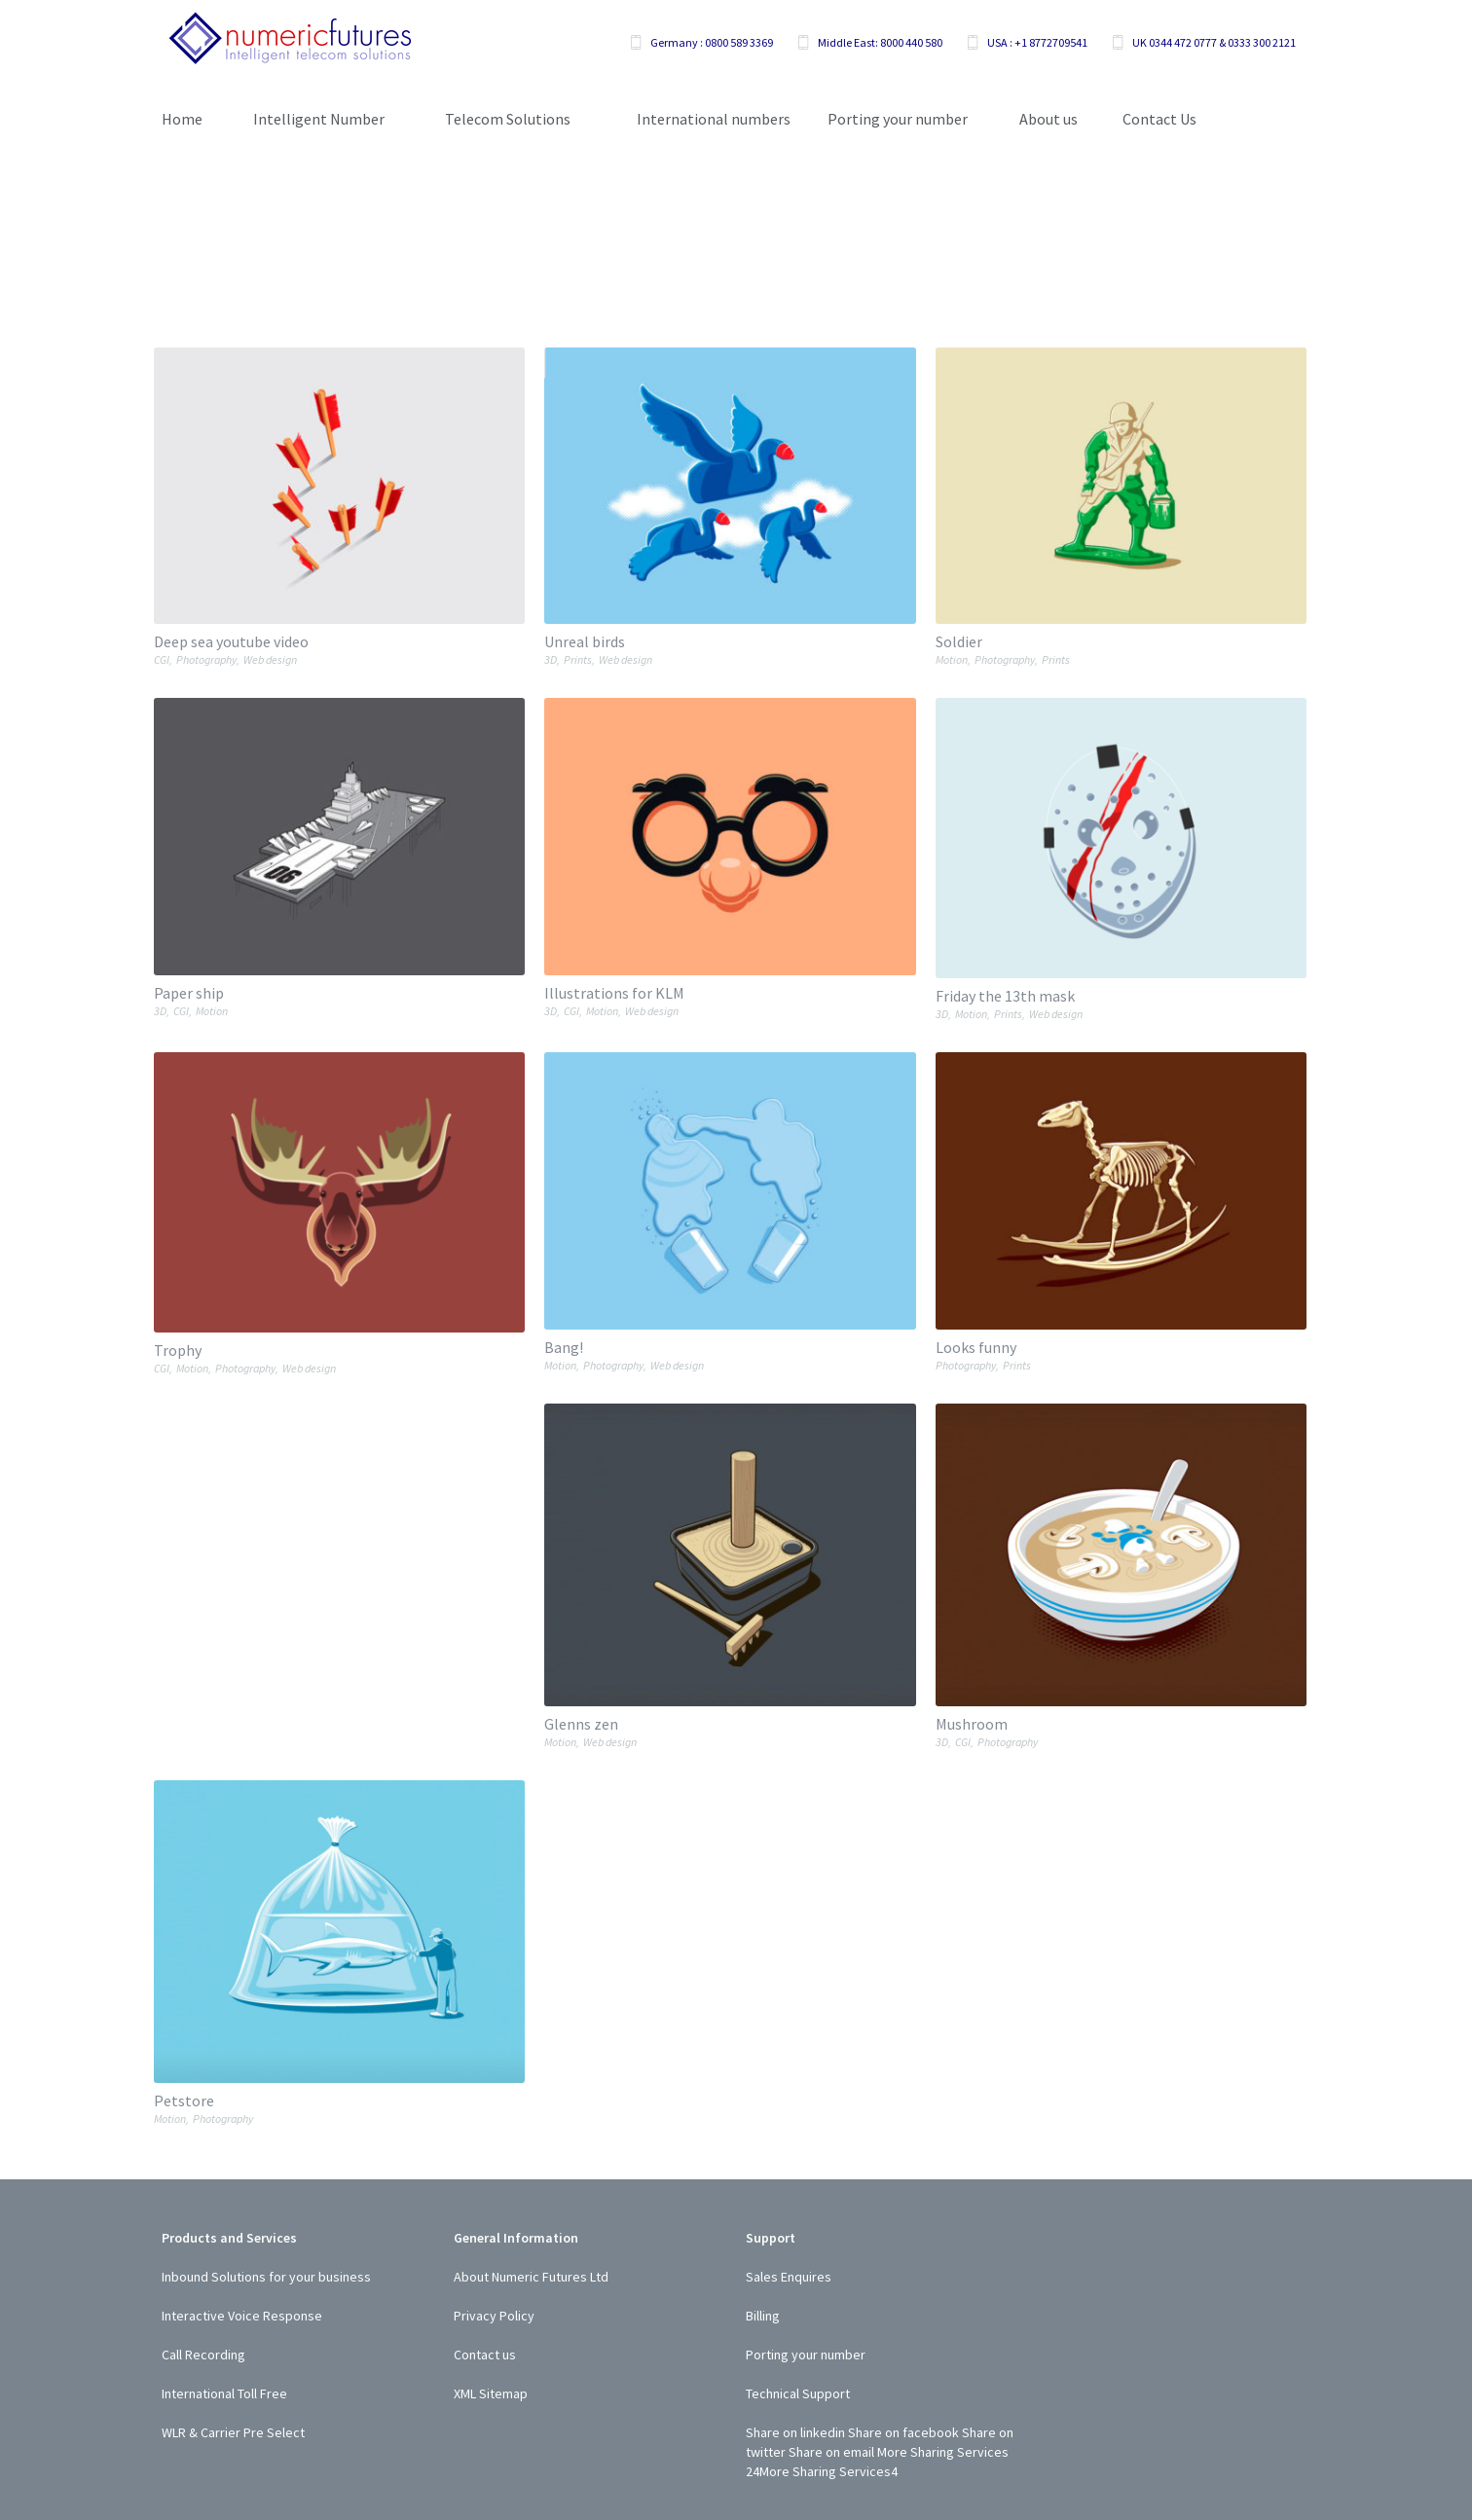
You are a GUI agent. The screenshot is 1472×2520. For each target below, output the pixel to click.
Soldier (959, 641)
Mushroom (972, 1724)
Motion (952, 659)
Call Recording (203, 2354)
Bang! (563, 1347)
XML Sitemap (491, 2393)
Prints (578, 659)
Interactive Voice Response (242, 2315)
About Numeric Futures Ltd (531, 2276)
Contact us (485, 2354)
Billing (763, 2315)
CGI (161, 659)
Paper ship (189, 993)
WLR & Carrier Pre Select (233, 2432)
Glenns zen (581, 1724)
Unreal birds (584, 641)
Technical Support (798, 2393)
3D (550, 659)
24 (752, 2471)
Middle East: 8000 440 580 (880, 42)
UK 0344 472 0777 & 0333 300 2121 (1214, 42)
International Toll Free (224, 2393)
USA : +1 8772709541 (1037, 42)
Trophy (178, 1350)
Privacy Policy (494, 2315)
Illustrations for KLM (614, 993)
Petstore (184, 2100)
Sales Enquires (788, 2276)
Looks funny (976, 1347)
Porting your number (805, 2354)
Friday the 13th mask (1005, 995)
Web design (270, 659)
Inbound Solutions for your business (266, 2276)
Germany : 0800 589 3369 (711, 42)
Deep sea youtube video (231, 641)
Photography (206, 659)
